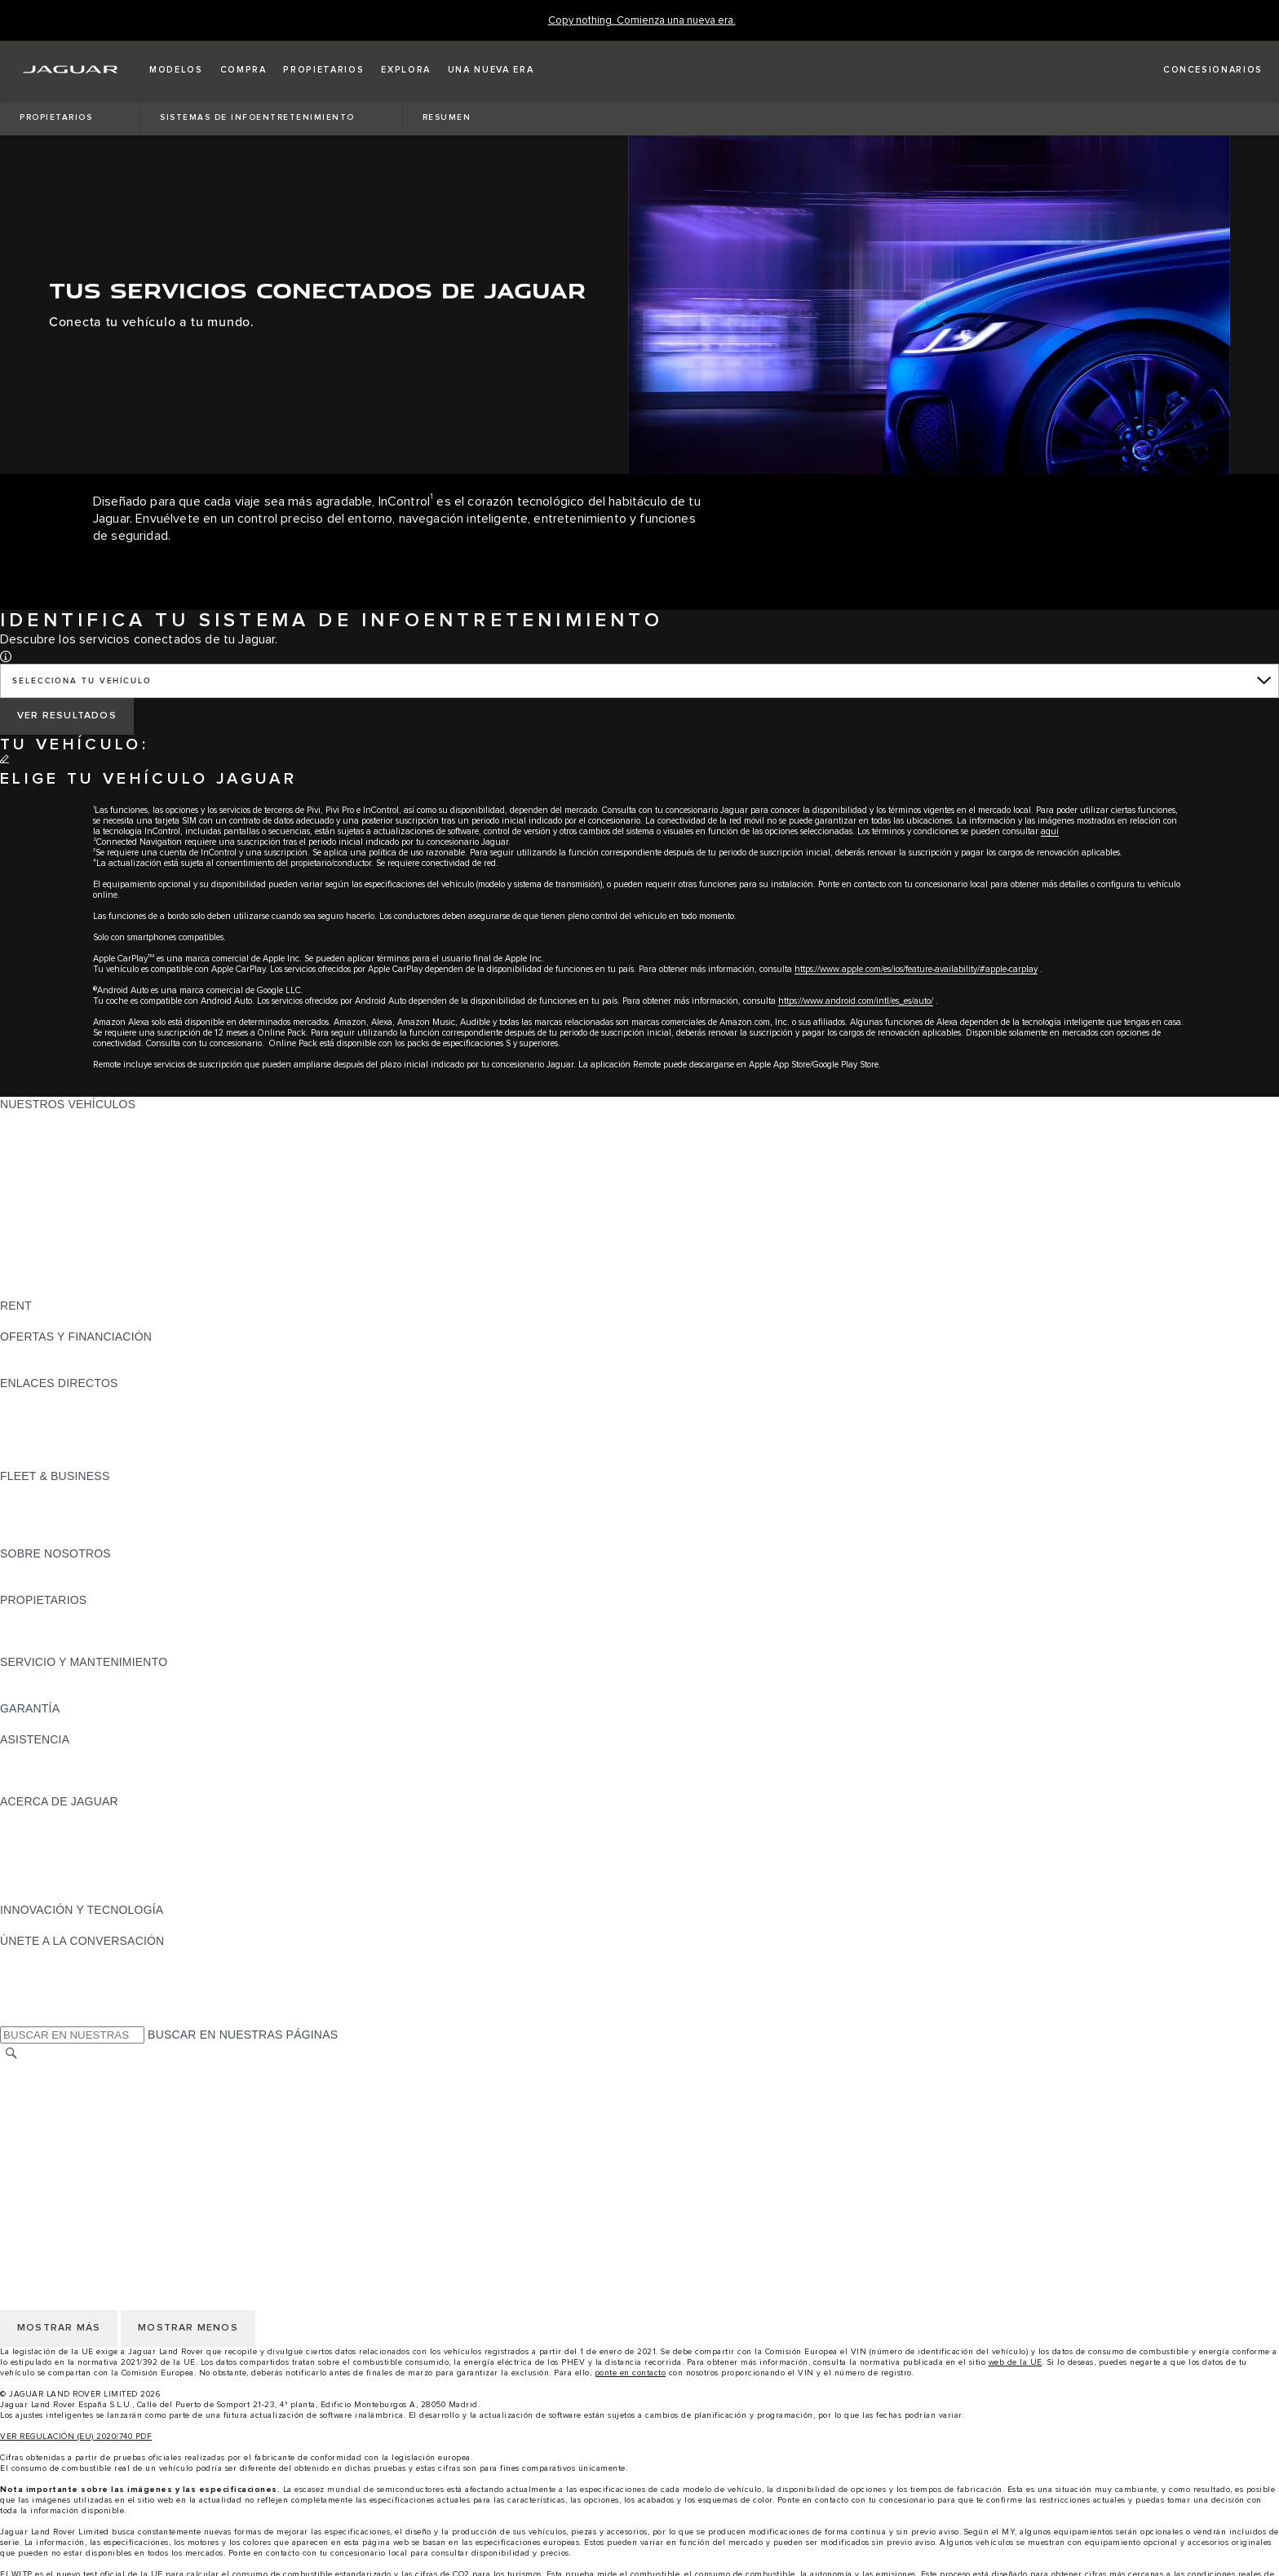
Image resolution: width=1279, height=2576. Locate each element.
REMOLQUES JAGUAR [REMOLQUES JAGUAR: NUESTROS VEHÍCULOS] (62, 1243)
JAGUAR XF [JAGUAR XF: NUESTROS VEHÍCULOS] (32, 1197)
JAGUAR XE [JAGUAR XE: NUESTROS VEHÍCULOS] (33, 1181)
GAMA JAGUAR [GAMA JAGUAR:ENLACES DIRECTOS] (42, 1398)
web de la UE (1015, 2362)
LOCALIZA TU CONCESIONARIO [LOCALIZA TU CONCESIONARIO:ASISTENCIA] (88, 1770)
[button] (176, 70)
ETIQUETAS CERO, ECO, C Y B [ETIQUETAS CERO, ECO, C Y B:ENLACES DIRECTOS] (85, 1460)
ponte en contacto (630, 2373)
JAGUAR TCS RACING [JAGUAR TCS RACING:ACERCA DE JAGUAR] (61, 1832)
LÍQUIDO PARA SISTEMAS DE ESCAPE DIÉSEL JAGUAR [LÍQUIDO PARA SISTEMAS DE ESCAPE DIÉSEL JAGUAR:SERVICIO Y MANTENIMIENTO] (154, 1692)
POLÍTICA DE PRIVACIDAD (73, 2116)
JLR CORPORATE (48, 2147)
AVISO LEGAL (38, 2100)
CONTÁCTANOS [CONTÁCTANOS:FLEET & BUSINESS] (44, 1537)
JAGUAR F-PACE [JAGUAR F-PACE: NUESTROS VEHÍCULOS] (46, 1119)
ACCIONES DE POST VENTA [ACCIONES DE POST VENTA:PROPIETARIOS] (78, 1646)
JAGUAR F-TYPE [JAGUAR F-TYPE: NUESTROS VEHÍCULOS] (46, 1166)
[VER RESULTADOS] (67, 716)
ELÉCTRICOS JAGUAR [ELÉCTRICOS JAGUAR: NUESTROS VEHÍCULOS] (63, 1228)
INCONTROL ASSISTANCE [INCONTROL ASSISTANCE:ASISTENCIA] (72, 1785)
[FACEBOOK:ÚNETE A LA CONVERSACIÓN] (38, 2002)
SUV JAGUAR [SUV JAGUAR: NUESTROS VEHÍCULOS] (37, 1212)
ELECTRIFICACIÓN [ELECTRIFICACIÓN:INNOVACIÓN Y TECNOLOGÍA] (52, 1925)
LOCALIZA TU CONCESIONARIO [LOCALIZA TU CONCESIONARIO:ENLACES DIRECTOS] (88, 1414)
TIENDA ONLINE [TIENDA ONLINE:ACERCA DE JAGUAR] (44, 1878)
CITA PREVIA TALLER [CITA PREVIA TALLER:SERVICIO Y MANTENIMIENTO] (58, 1677)
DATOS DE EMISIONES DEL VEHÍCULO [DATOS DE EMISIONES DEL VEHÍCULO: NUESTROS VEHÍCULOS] (107, 1274)
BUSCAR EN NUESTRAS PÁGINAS (243, 2034)
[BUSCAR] (11, 2053)
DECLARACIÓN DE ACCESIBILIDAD (98, 2178)
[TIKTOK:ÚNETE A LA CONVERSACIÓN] (27, 1971)
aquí (1050, 831)
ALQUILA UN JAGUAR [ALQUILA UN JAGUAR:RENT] (60, 1321)
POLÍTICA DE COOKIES (64, 2131)
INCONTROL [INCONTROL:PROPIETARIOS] (34, 1630)
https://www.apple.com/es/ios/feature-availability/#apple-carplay (916, 969)
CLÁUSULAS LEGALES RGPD (81, 2162)
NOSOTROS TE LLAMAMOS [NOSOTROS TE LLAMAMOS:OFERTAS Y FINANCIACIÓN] (76, 1367)
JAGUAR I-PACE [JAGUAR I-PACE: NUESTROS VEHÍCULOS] (44, 1150)
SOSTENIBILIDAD (48, 1584)
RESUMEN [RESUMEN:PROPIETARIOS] (29, 1615)
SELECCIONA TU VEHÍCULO (82, 681)
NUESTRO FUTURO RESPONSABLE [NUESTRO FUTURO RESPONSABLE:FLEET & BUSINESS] (99, 1522)
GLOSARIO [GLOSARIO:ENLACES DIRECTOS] (30, 1429)
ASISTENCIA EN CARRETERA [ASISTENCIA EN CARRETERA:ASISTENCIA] (82, 1754)
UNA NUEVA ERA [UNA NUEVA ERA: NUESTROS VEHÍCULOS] (46, 1290)
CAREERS (28, 2085)
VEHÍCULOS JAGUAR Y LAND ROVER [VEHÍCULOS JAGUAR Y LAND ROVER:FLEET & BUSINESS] (104, 1506)
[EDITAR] (27, 761)
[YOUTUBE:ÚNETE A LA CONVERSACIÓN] (34, 1987)
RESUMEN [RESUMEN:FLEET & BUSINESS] (29, 1491)
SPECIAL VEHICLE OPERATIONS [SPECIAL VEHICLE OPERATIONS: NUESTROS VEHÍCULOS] (90, 1259)
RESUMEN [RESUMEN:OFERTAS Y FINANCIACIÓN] (29, 1352)
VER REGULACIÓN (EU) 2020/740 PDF (76, 2436)
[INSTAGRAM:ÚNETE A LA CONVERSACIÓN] (41, 1956)
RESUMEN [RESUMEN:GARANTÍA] (29, 1723)
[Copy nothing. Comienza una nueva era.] (642, 20)
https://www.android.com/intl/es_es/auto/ (855, 1000)
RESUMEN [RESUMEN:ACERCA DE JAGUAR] (29, 1816)
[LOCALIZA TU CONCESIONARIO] (1198, 70)
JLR (10, 1568)
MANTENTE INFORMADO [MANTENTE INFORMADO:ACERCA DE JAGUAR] (69, 1863)
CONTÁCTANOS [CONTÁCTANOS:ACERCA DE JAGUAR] (44, 1847)
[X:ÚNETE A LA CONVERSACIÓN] (11, 2018)
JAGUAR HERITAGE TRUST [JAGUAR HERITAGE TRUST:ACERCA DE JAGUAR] (76, 1894)
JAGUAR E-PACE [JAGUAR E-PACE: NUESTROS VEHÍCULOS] (46, 1135)
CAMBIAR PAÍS (41, 2069)
